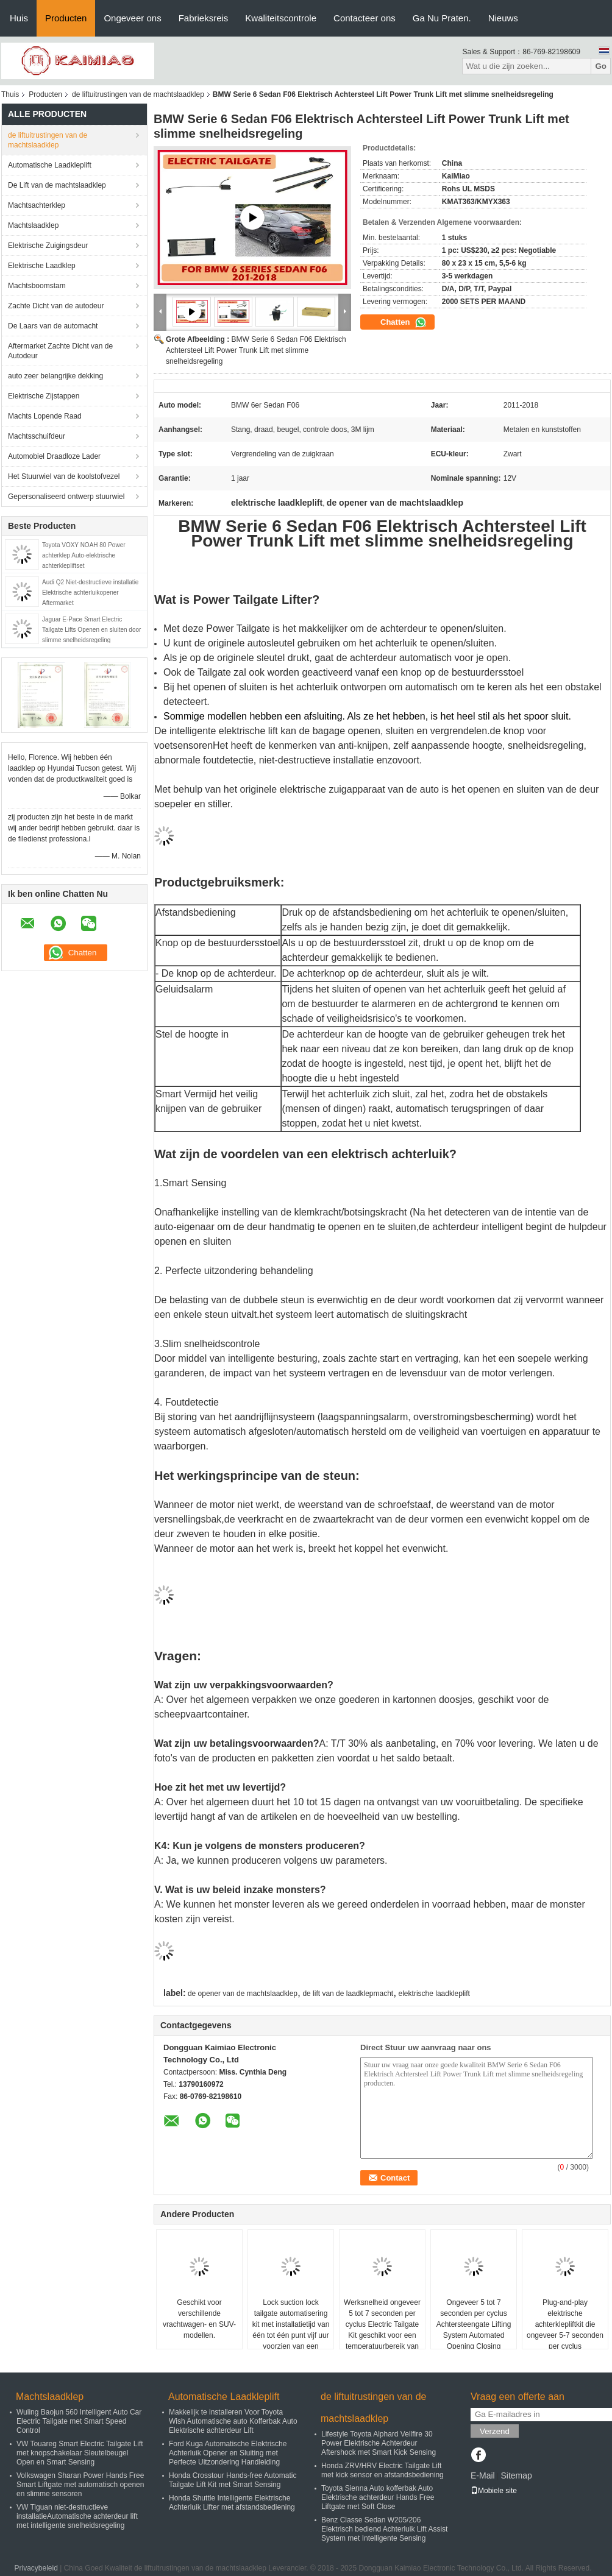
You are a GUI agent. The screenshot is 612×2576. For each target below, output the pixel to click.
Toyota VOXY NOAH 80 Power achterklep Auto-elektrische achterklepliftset (84, 555)
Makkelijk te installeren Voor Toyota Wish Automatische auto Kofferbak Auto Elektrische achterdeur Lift (233, 2421)
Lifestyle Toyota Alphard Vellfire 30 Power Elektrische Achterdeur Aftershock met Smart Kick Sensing (378, 2443)
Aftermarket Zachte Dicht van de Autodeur (60, 351)
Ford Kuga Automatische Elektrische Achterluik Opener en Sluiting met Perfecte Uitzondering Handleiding (227, 2453)
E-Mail (483, 2475)
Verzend (495, 2431)
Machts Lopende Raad (45, 416)
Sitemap (516, 2475)
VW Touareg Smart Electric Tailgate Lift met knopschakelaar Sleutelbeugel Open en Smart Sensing (79, 2453)
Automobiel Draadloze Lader (54, 456)
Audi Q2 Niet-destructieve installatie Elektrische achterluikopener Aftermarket (90, 592)
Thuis (10, 94)
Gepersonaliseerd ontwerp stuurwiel (66, 496)
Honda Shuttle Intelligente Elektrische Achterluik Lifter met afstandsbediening (232, 2502)
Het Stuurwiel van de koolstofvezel (63, 476)
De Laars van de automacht (53, 326)
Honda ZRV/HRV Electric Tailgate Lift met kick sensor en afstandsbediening (382, 2470)
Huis (19, 18)
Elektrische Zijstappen (43, 396)
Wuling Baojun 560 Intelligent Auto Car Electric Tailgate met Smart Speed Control (78, 2421)
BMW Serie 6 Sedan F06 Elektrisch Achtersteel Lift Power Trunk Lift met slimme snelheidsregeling (256, 350)
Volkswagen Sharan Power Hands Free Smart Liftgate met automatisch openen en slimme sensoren (80, 2484)
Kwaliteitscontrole (280, 18)
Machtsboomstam (37, 285)
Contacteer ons (364, 18)
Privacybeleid (36, 2568)
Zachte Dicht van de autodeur (56, 306)
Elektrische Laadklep (42, 265)
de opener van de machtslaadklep (242, 1993)
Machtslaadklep (33, 225)
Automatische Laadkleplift (49, 165)
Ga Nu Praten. (442, 18)
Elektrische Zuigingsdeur (48, 245)
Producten (66, 18)
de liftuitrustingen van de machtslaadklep (138, 94)
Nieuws (503, 18)
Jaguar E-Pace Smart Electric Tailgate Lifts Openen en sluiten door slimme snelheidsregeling (91, 629)
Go (601, 66)
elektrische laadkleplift (434, 1993)
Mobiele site (494, 2490)
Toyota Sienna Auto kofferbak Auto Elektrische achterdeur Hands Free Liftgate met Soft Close (377, 2497)
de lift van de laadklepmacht (347, 1993)
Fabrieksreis (204, 18)
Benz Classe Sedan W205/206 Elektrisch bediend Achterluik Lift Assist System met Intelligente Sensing (384, 2529)
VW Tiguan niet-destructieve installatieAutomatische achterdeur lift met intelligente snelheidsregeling (77, 2516)
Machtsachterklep (36, 205)
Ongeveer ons (132, 18)
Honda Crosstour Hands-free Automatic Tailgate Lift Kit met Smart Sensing (232, 2480)
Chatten (403, 322)
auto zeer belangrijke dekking (55, 376)
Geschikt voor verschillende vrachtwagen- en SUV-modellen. (199, 2319)
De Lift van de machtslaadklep (57, 185)
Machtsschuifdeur (36, 436)
